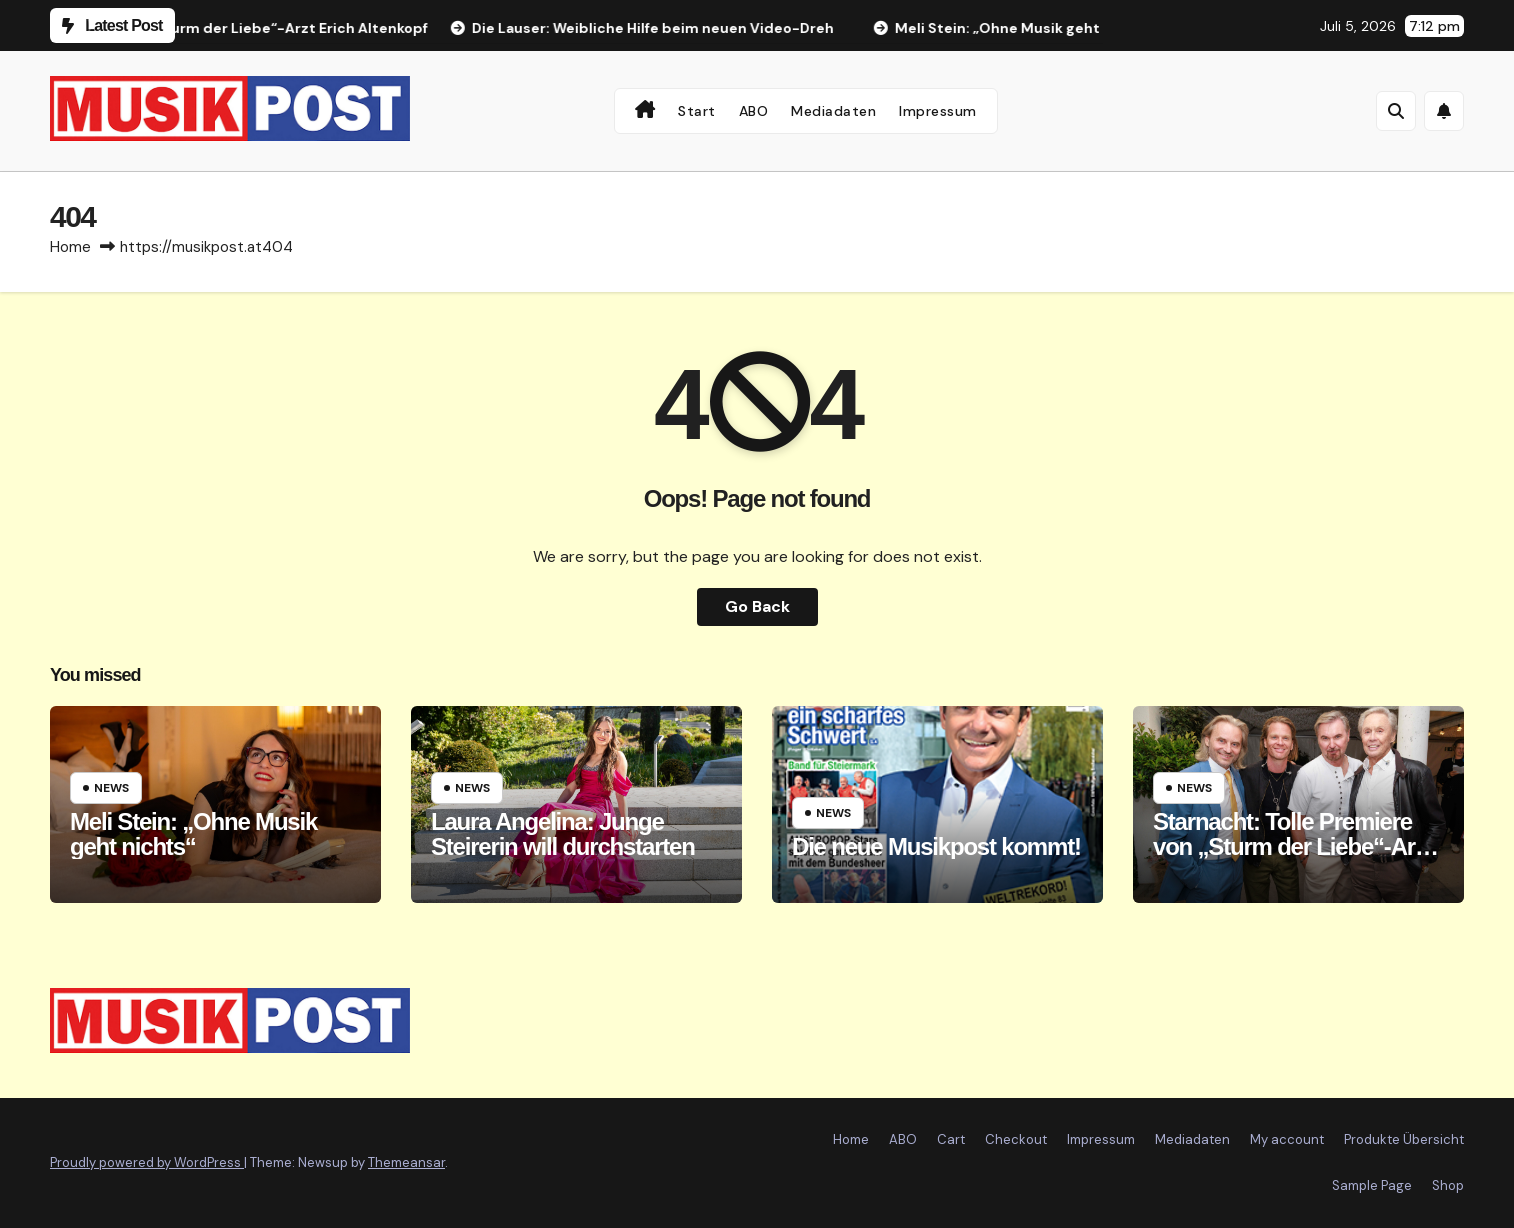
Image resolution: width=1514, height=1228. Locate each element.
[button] (1396, 111)
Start (697, 111)
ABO (754, 111)
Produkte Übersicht (1404, 1139)
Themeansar (406, 1162)
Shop (1448, 1185)
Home (70, 247)
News (111, 788)
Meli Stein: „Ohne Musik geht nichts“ (193, 834)
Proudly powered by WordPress (147, 1162)
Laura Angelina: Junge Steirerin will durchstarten (563, 834)
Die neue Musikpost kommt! (936, 846)
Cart (951, 1139)
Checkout (1016, 1139)
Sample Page (1372, 1185)
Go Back (757, 606)
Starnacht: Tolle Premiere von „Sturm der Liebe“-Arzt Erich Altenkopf (1293, 846)
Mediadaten (833, 111)
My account (1287, 1139)
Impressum (938, 111)
